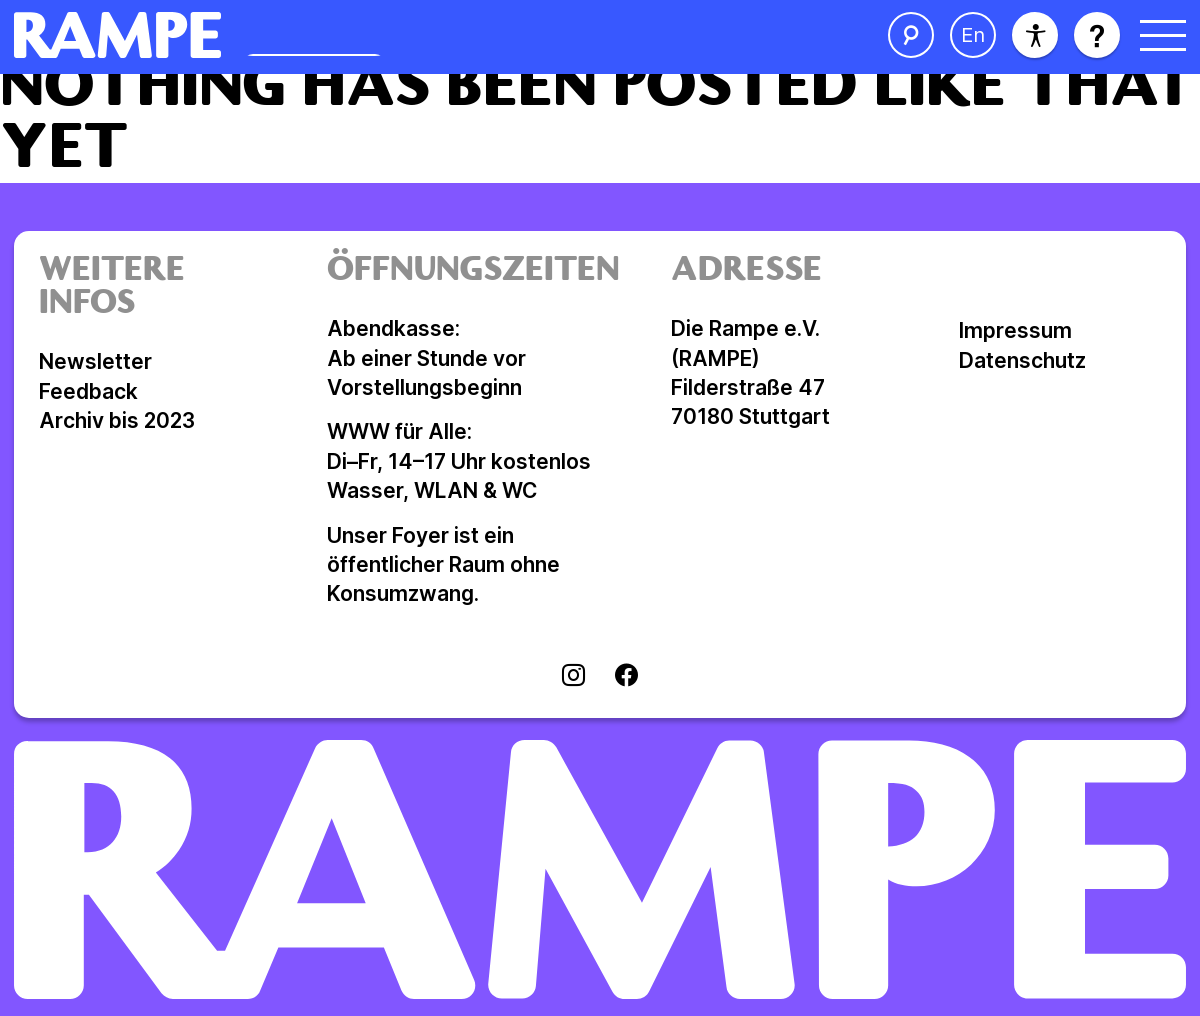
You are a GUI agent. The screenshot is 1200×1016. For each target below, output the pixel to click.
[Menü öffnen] (1163, 35)
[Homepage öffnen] (336, 35)
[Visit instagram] (573, 677)
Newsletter (95, 361)
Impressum (1015, 330)
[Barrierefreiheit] (1035, 35)
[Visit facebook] (626, 677)
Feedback (88, 391)
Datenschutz (1022, 360)
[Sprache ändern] (973, 35)
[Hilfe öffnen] (1097, 35)
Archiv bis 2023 (117, 420)
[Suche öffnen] (911, 35)
